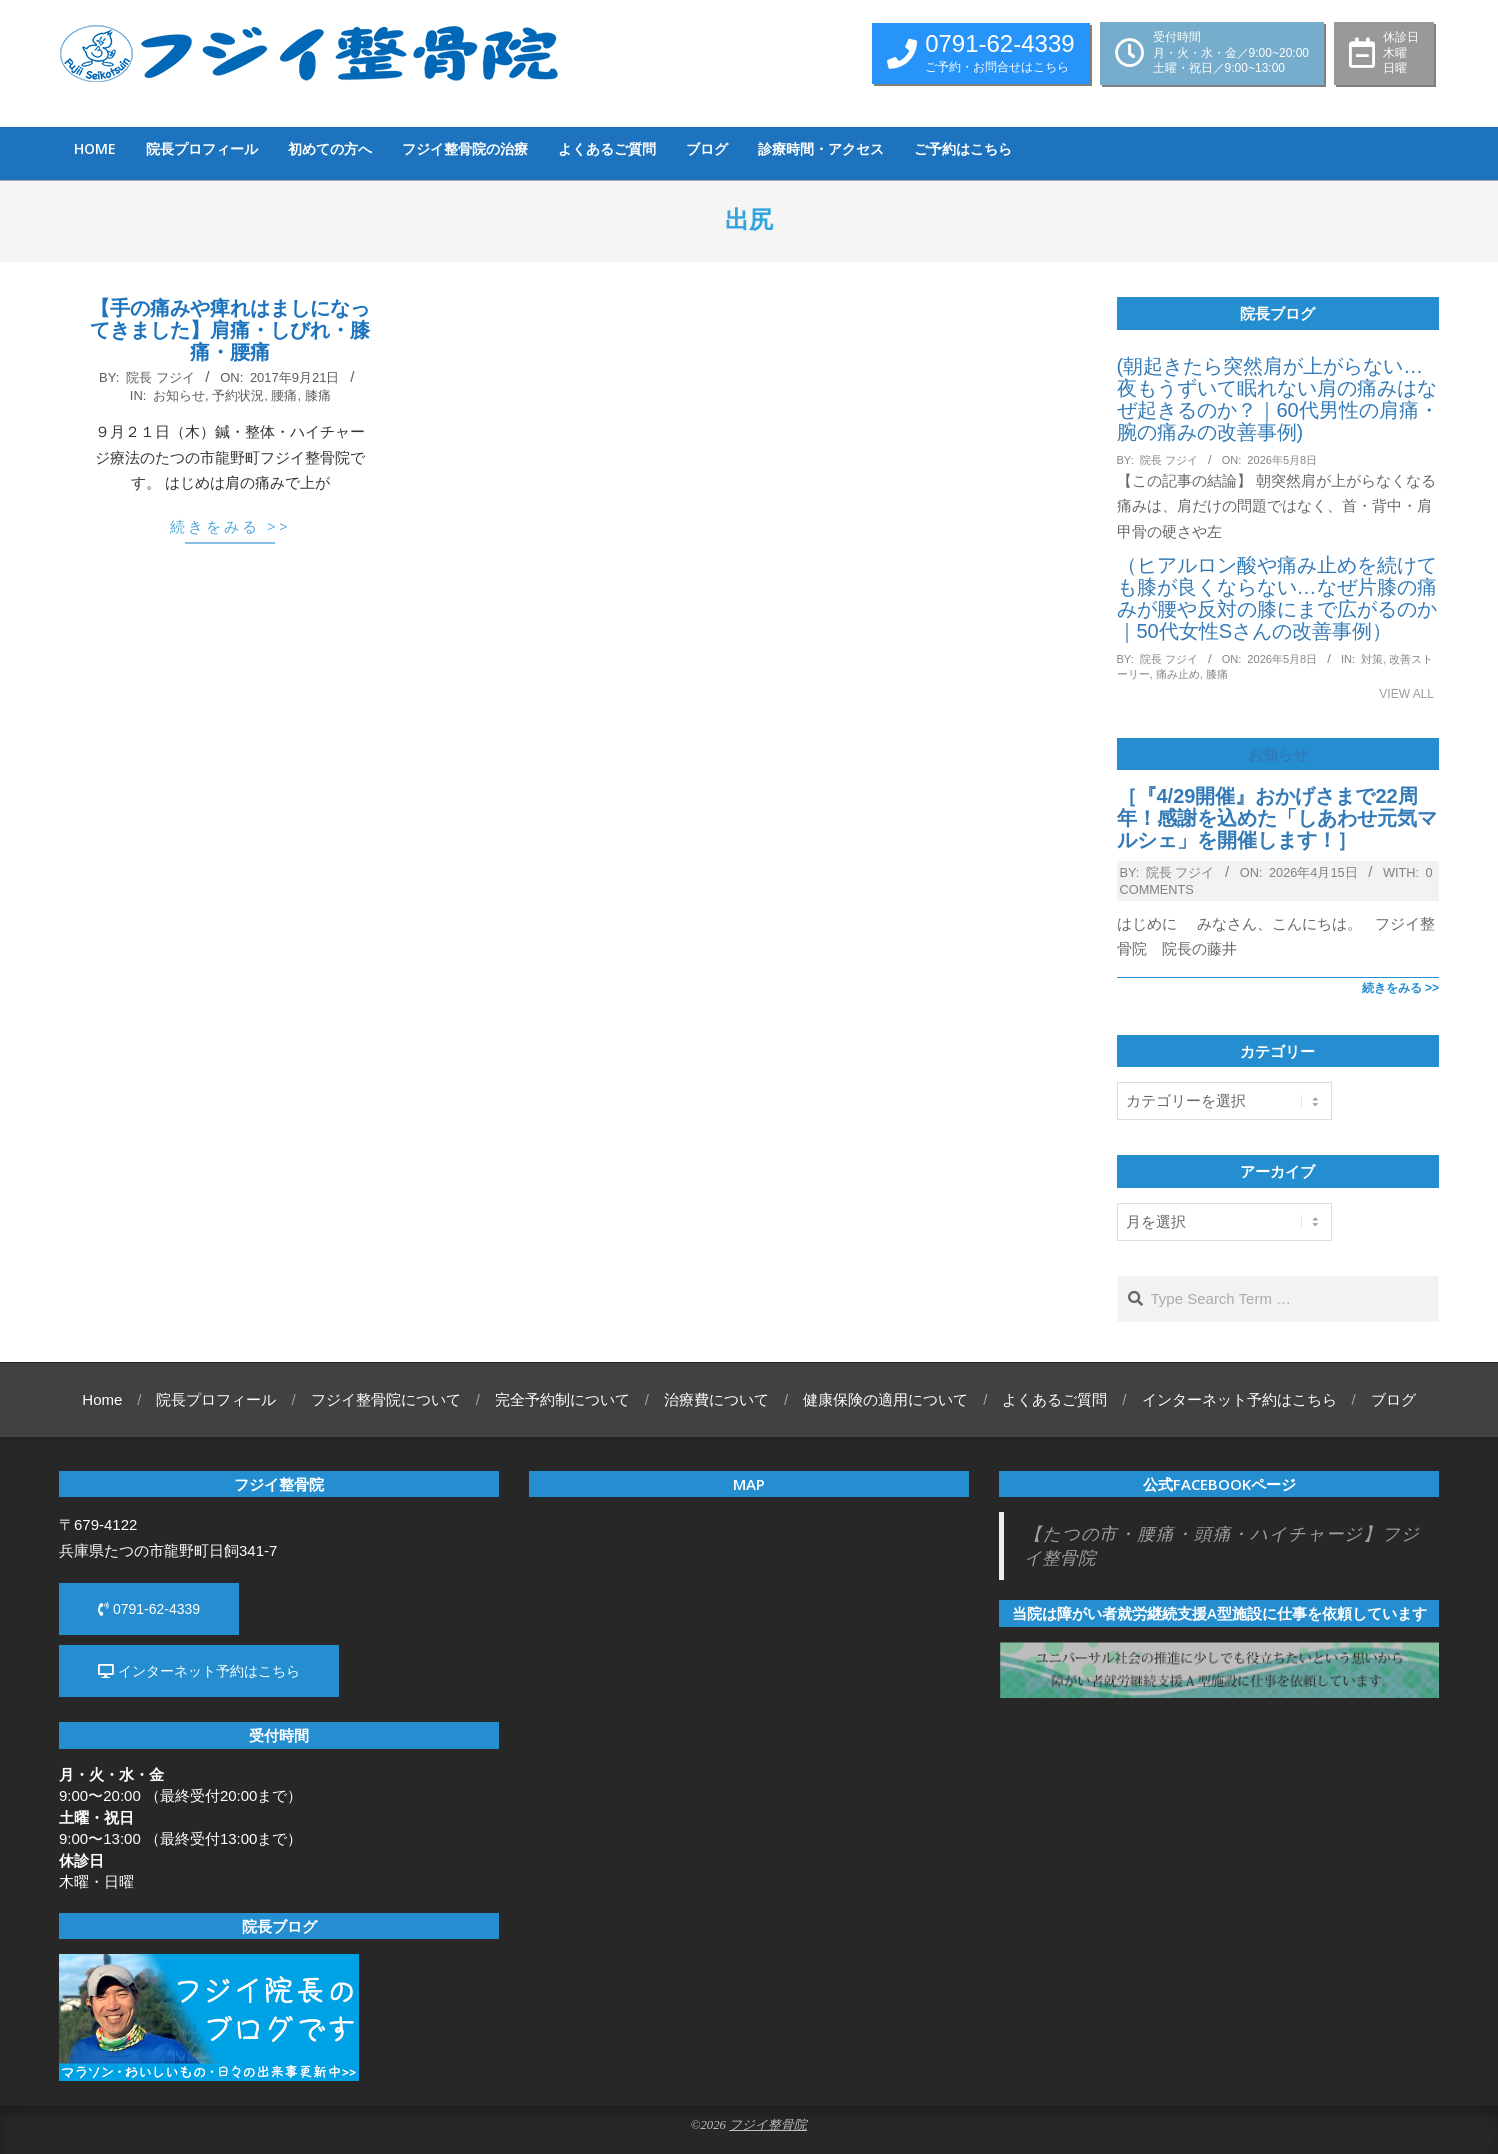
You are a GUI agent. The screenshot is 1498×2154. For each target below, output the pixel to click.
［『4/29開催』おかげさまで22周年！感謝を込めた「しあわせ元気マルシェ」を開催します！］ (1277, 818)
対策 (1372, 659)
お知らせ (179, 395)
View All (1406, 694)
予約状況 (238, 395)
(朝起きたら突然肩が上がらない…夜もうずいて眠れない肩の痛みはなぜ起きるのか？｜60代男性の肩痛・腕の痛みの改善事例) (1278, 399)
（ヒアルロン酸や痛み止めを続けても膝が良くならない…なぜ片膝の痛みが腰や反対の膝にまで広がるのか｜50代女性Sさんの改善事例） (1277, 598)
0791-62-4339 (149, 1609)
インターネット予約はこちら (199, 1671)
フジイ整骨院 (768, 2125)
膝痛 (318, 395)
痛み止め (1178, 674)
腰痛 (284, 395)
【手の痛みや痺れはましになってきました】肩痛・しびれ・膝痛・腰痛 (230, 330)
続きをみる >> (230, 526)
